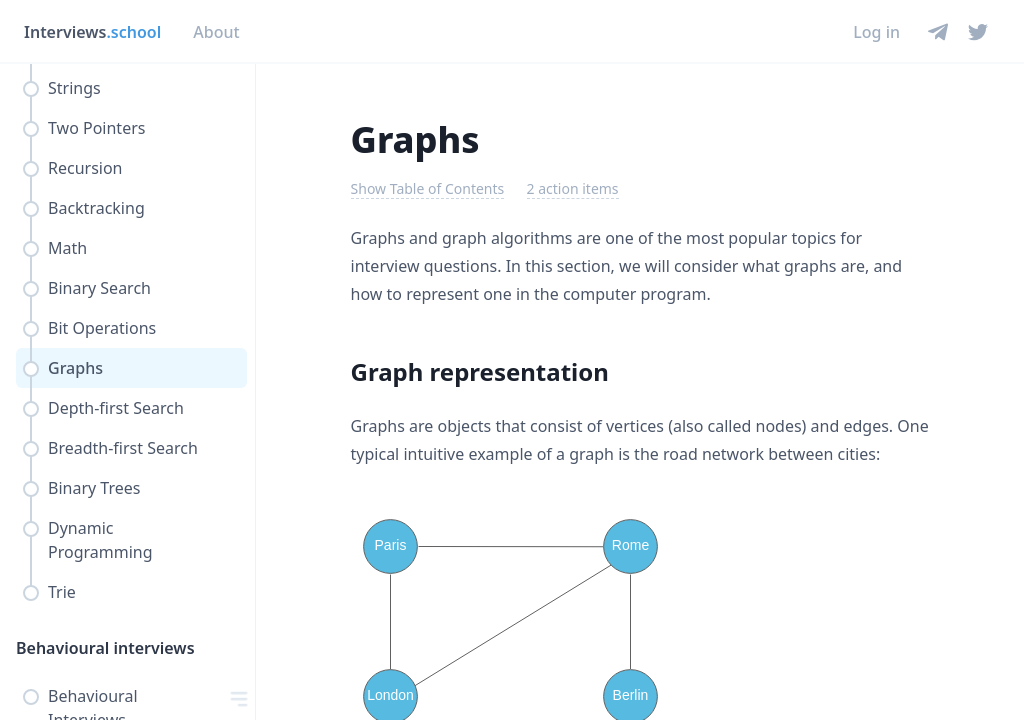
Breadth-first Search (123, 448)
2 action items (573, 188)
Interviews (92, 32)
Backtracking (96, 208)
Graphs (75, 368)
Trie (62, 592)
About (216, 32)
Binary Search (99, 288)
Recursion (85, 168)
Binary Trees (94, 488)
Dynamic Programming (100, 540)
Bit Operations (102, 328)
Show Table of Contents (428, 188)
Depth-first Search (116, 408)
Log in (876, 32)
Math (67, 248)
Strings (74, 88)
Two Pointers (96, 128)
